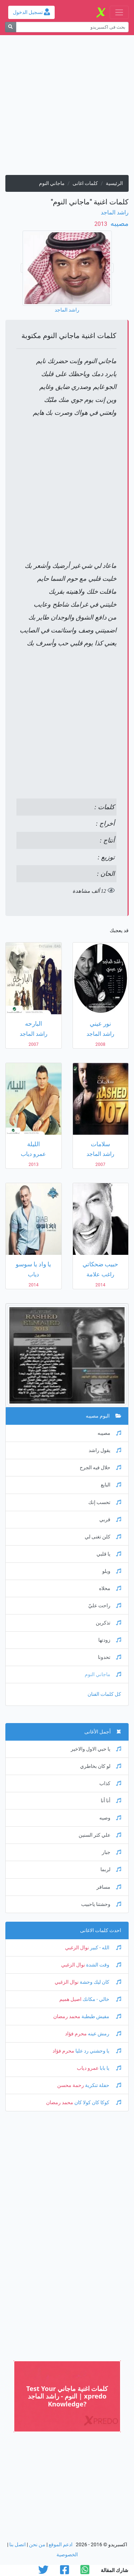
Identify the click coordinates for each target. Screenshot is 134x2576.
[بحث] (10, 27)
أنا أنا (111, 1801)
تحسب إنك (104, 1502)
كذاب (110, 1783)
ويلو (111, 1571)
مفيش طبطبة (100, 2016)
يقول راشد (105, 1450)
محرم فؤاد (76, 2034)
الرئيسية (114, 183)
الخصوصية (67, 2555)
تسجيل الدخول (31, 12)
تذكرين (108, 1623)
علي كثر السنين (100, 1835)
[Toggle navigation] (119, 12)
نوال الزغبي (77, 1948)
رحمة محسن (70, 2085)
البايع (111, 1485)
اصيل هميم (70, 1999)
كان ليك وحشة (100, 1982)
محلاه (110, 1588)
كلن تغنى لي (103, 1537)
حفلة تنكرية (102, 2085)
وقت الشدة (103, 1965)
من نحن (37, 2545)
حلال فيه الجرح (100, 1468)
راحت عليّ (104, 1606)
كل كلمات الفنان (104, 1694)
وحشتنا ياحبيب (101, 1904)
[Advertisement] (67, 108)
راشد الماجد (115, 212)
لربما (110, 1869)
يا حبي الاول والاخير (96, 1749)
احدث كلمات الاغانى (100, 1930)
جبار (111, 1852)
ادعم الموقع (61, 2545)
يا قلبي (108, 1554)
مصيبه (119, 223)
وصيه (110, 1818)
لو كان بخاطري (100, 1766)
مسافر (108, 1887)
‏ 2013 (101, 223)
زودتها (109, 1640)
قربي (110, 1520)
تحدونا (109, 1657)
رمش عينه (104, 2034)
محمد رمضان (66, 2016)
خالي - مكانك (101, 1999)
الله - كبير (105, 1948)
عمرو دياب (88, 2068)
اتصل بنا (17, 2545)
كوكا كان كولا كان (97, 2103)
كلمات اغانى (85, 183)
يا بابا (110, 2068)
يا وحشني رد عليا (97, 2051)
